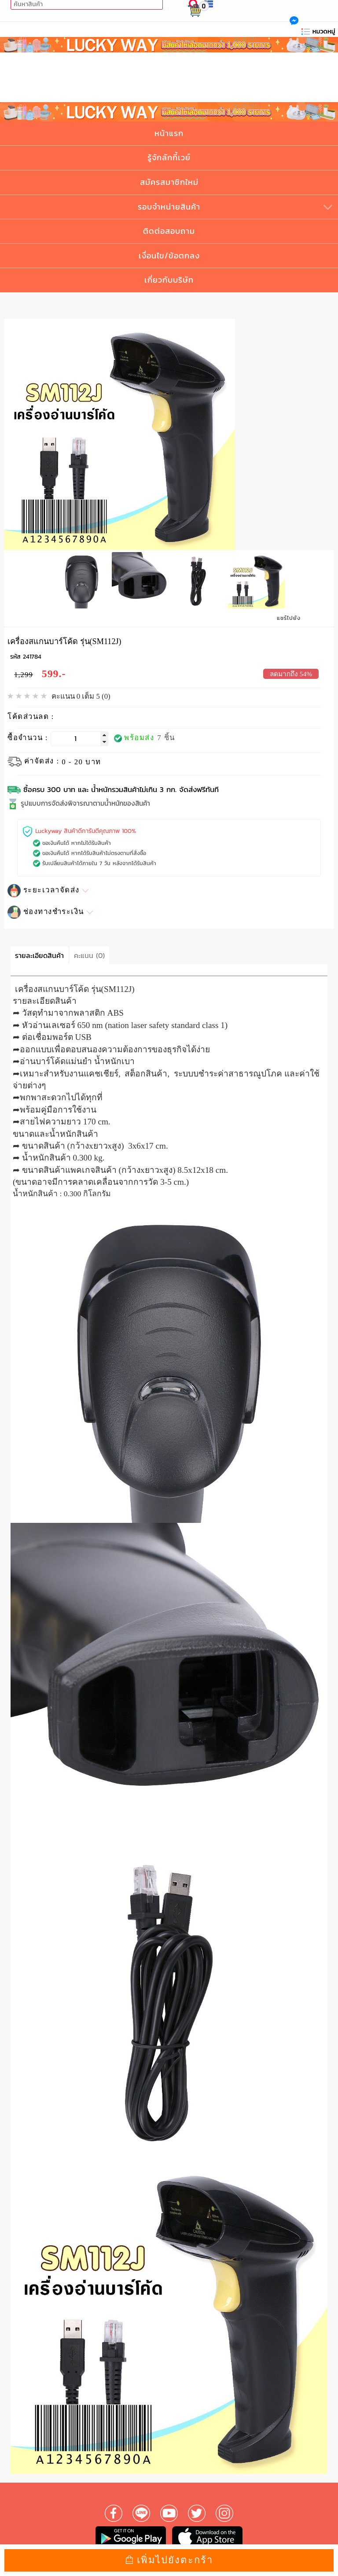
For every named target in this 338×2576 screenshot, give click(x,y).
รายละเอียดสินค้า (39, 953)
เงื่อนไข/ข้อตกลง (169, 256)
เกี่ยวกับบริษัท (169, 280)
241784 (32, 655)
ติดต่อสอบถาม (169, 231)
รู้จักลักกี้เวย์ (169, 157)
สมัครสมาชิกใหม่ (169, 182)
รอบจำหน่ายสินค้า (169, 207)
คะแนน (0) (89, 953)
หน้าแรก (169, 133)
